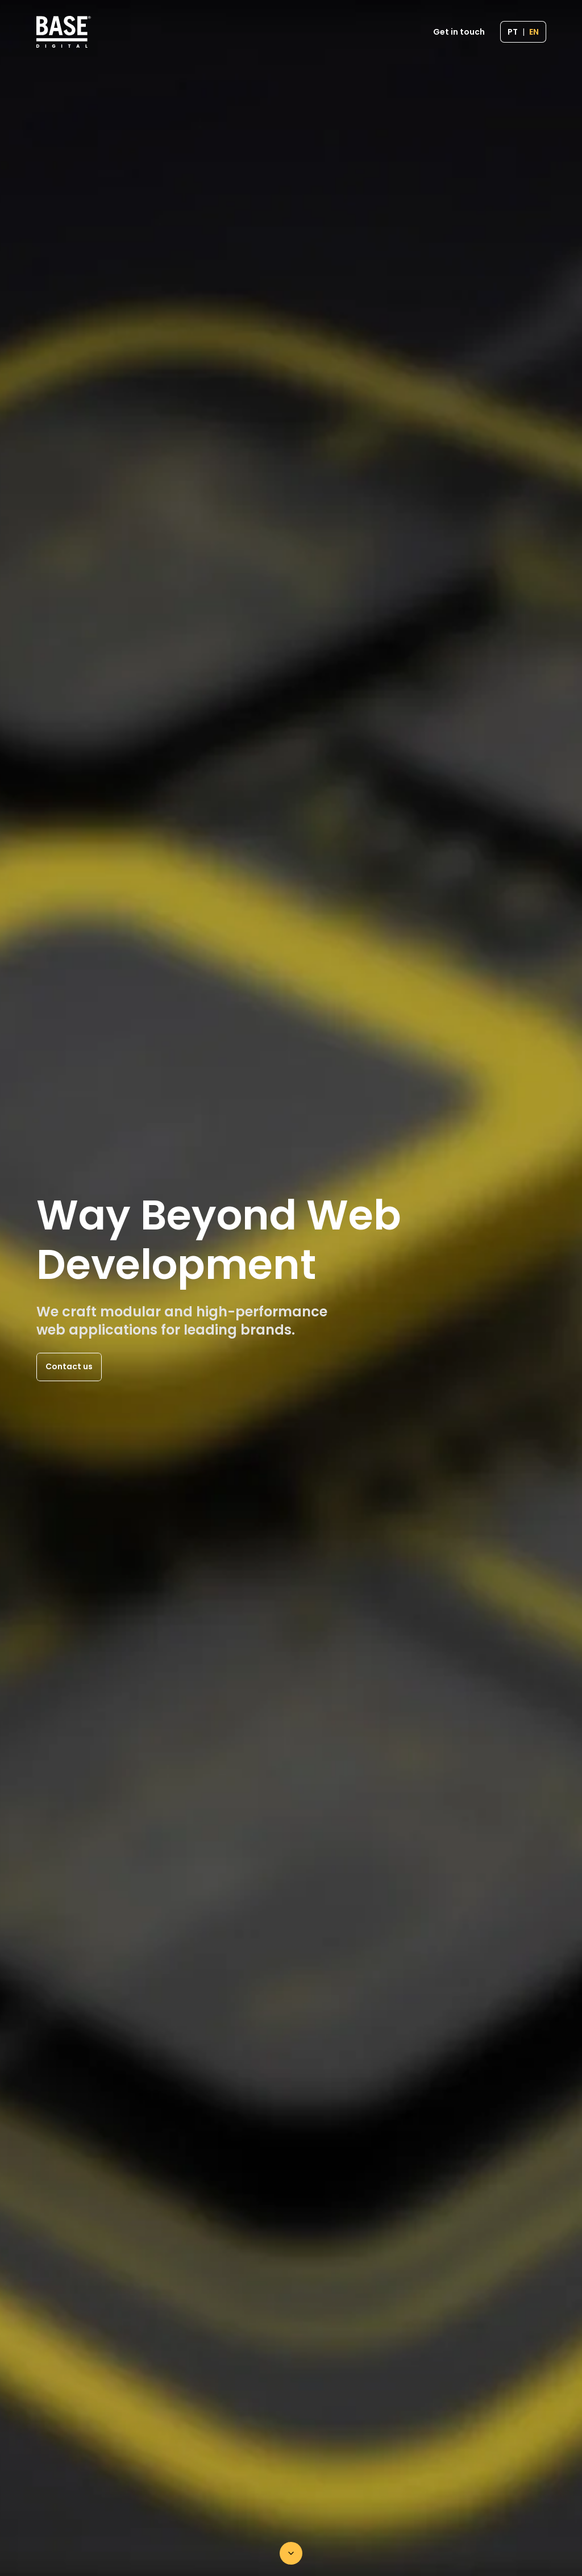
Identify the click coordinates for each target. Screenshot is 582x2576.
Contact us (69, 1366)
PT (513, 31)
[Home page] (63, 32)
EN (534, 31)
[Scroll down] (291, 2553)
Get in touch (459, 31)
